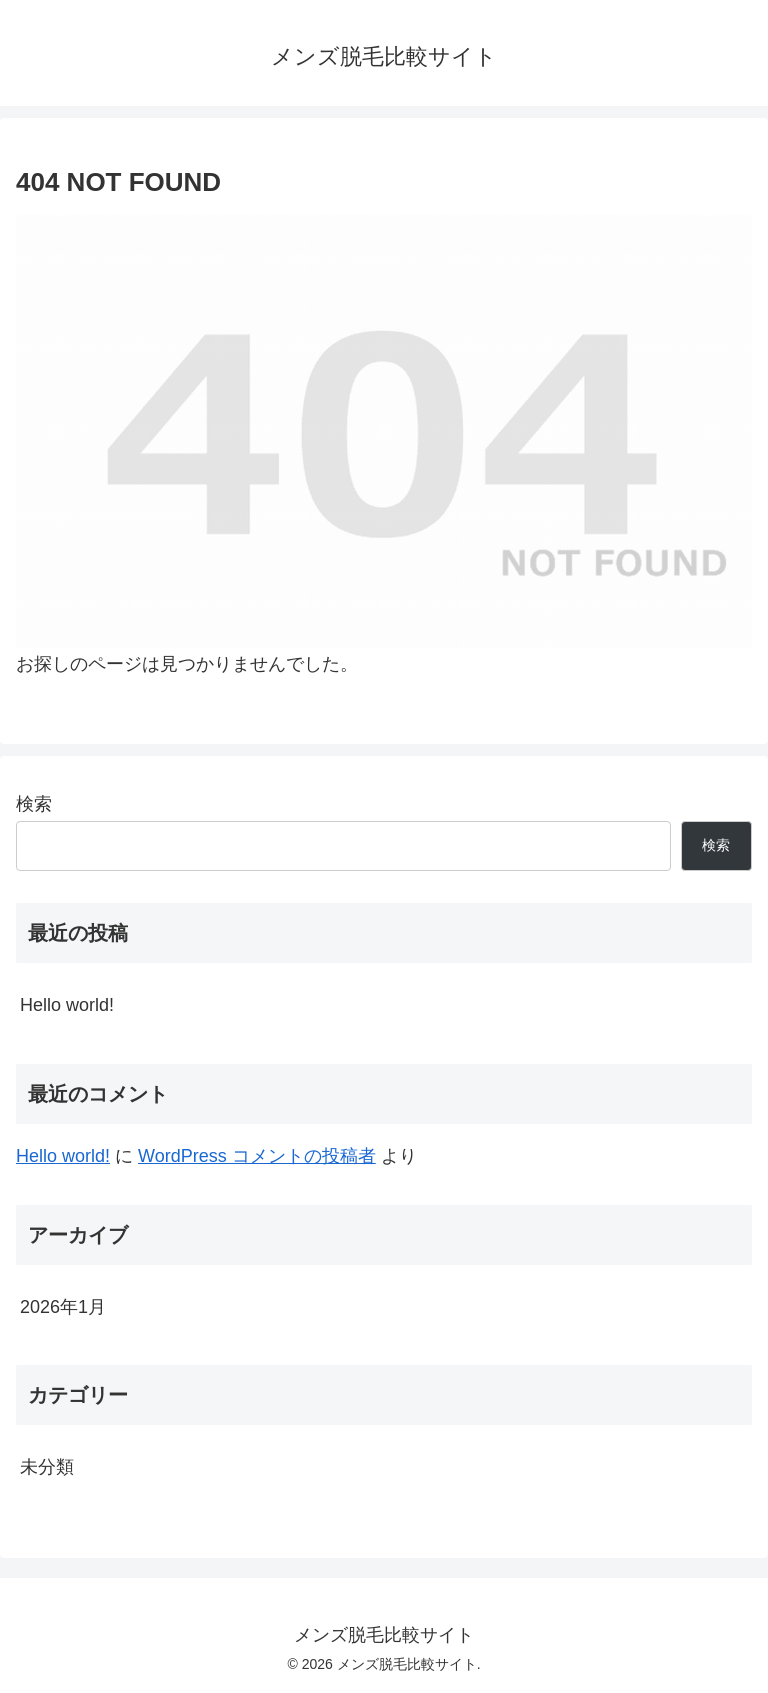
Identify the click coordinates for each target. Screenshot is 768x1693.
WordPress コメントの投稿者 (257, 1156)
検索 (34, 804)
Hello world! (67, 1005)
